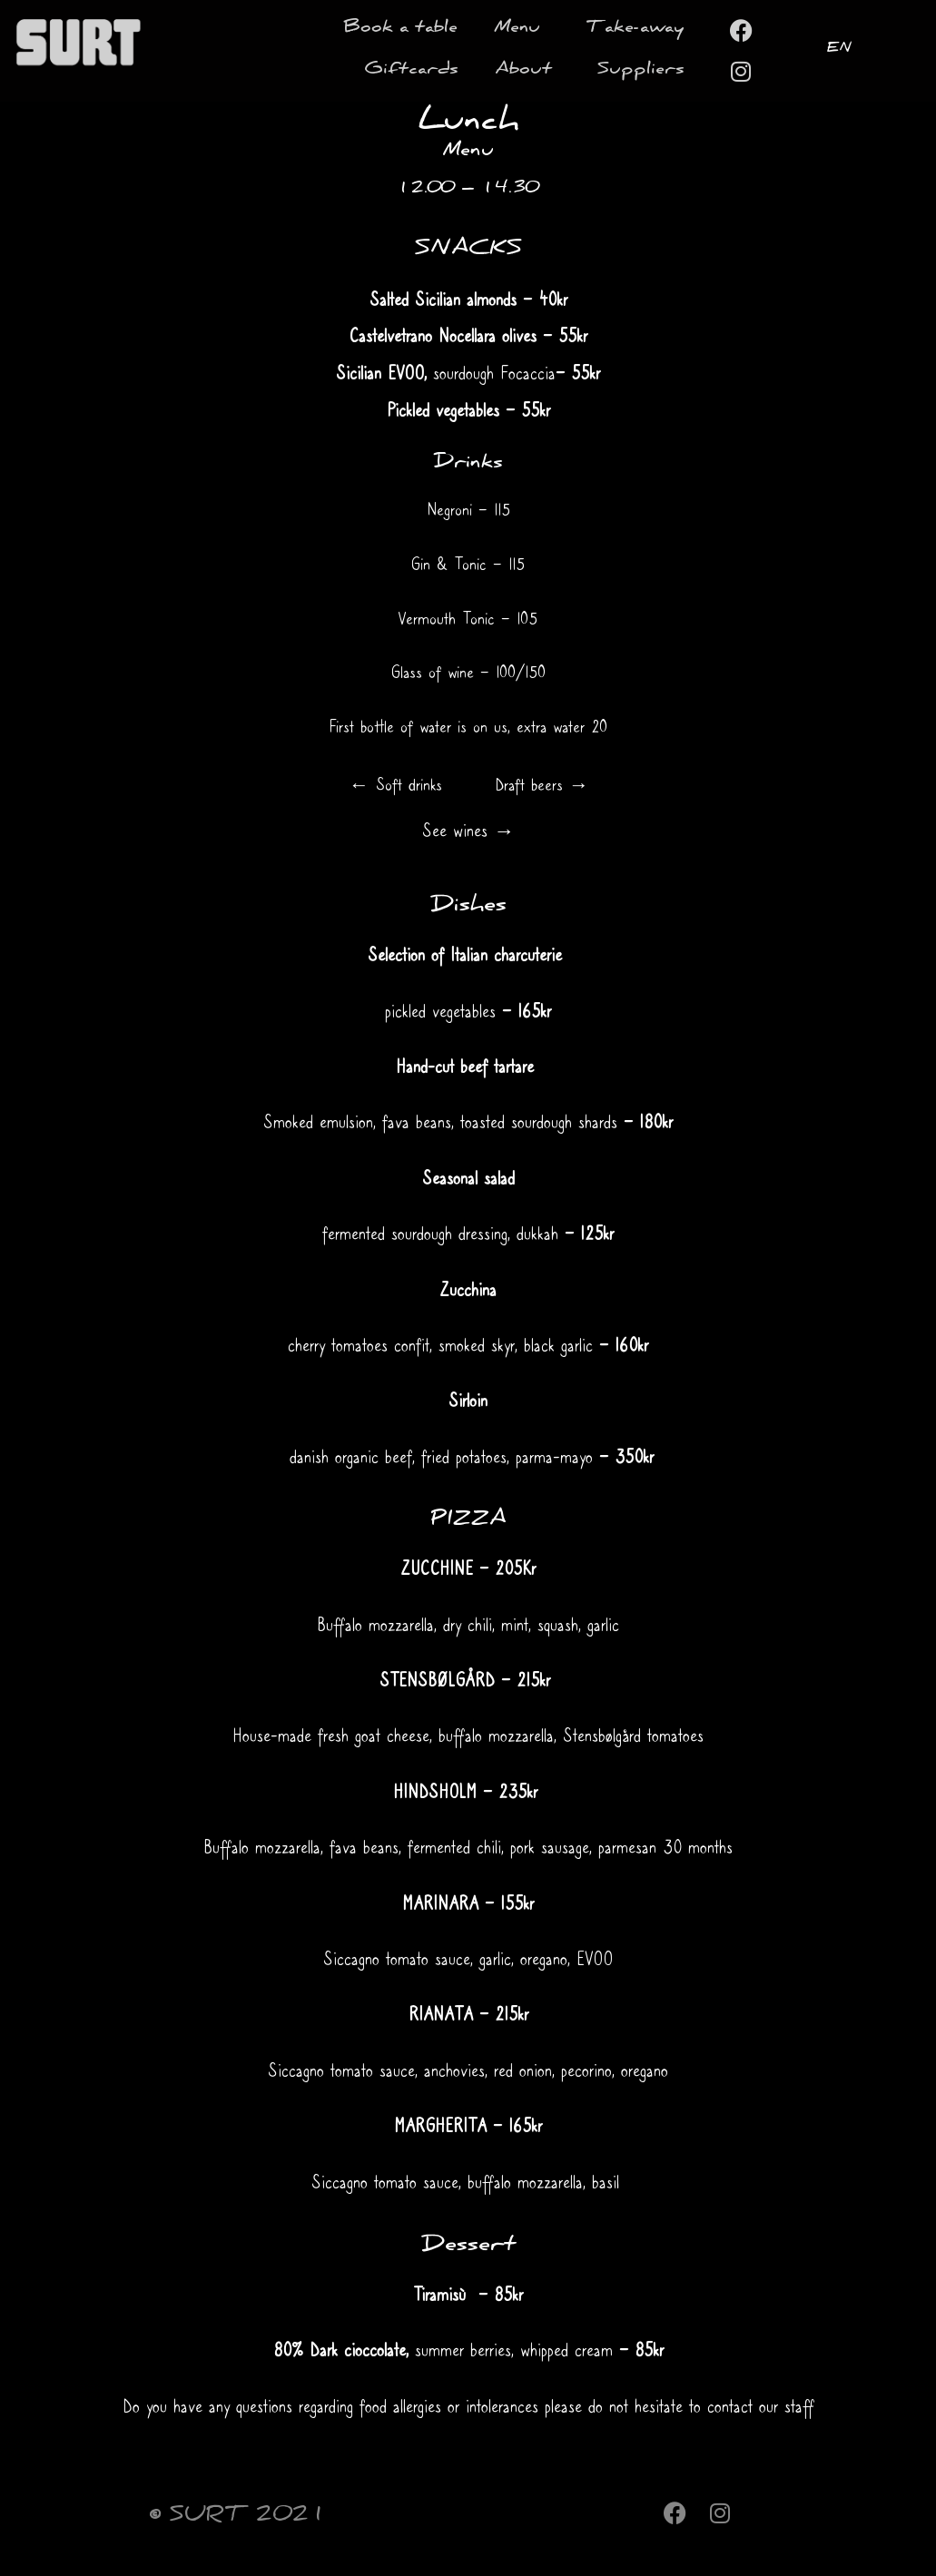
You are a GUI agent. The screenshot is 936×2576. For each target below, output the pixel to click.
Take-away (635, 29)
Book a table (400, 29)
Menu (521, 29)
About (528, 71)
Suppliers (641, 71)
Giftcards (411, 71)
